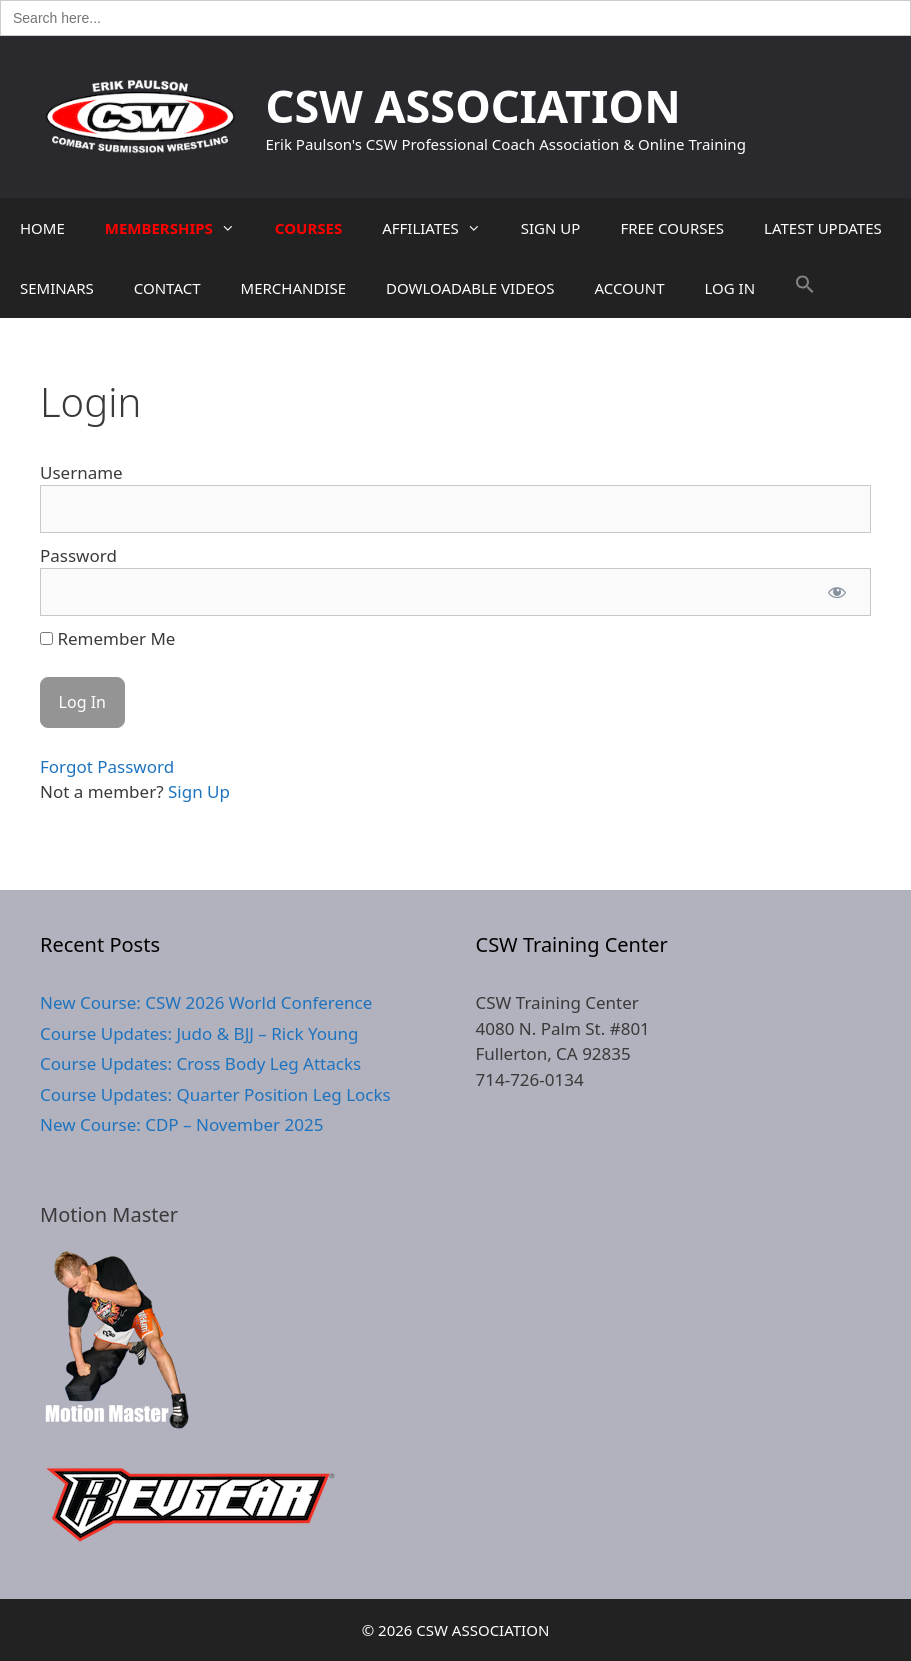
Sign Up (199, 791)
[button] (805, 288)
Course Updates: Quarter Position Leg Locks (215, 1094)
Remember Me (107, 638)
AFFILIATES (441, 228)
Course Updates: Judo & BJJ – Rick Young (199, 1033)
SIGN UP (551, 228)
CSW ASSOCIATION (473, 105)
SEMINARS (57, 288)
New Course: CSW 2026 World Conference (206, 1002)
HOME (42, 228)
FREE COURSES (672, 228)
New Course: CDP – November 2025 (181, 1124)
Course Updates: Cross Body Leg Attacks (200, 1063)
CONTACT (167, 288)
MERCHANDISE (293, 288)
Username (81, 472)
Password (78, 555)
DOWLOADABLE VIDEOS (470, 288)
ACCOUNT (629, 288)
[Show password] (837, 592)
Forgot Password (107, 766)
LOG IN (730, 288)
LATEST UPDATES (823, 228)
